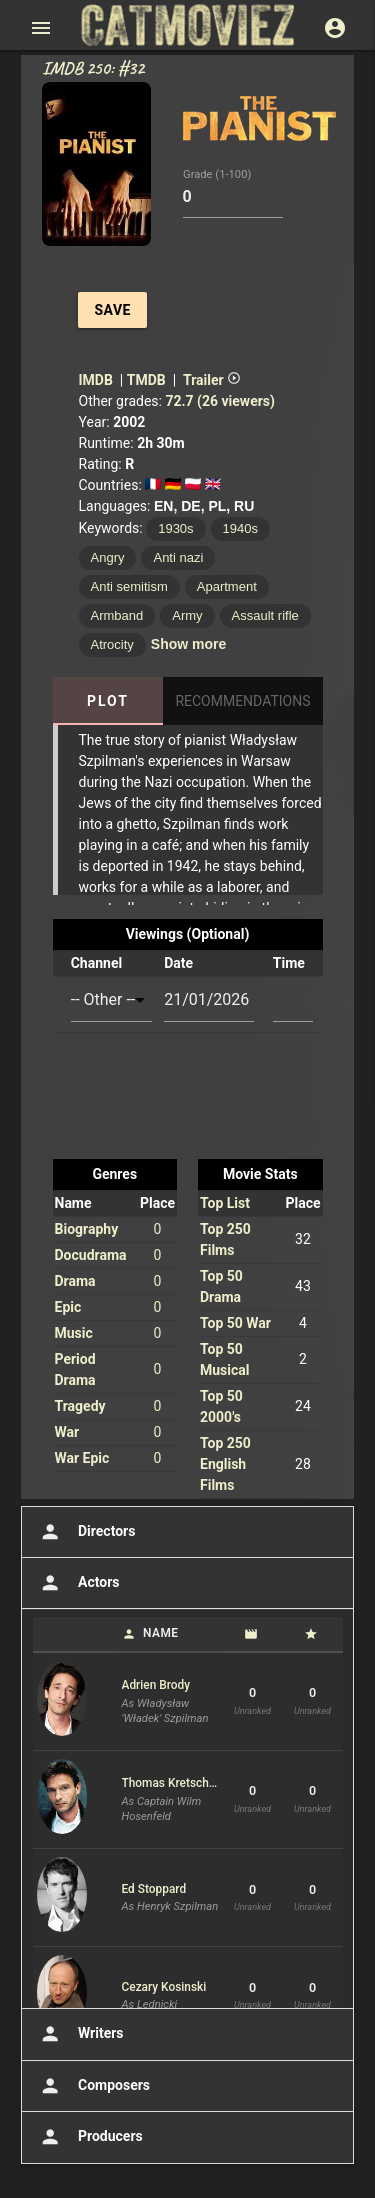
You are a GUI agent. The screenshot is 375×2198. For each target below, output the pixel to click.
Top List (225, 1203)
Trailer (212, 380)
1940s (240, 528)
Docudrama (91, 1255)
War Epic (82, 1458)
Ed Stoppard (154, 1889)
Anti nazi (178, 557)
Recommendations (242, 701)
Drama (75, 1281)
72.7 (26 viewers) (220, 401)
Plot (108, 701)
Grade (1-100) (217, 174)
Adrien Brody (156, 1685)
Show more (188, 644)
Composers (93, 2086)
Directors (85, 1532)
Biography (87, 1229)
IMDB (96, 380)
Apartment (227, 586)
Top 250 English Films (225, 1464)
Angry (108, 557)
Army (187, 615)
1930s (175, 528)
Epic (68, 1307)
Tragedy (80, 1406)
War (67, 1432)
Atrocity (112, 644)
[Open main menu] (41, 28)
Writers (80, 2034)
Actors (77, 1583)
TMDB (146, 380)
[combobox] (111, 1000)
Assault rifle (265, 615)
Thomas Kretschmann (170, 1783)
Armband (117, 615)
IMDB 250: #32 (93, 68)
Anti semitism (129, 586)
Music (74, 1333)
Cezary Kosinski (164, 1987)
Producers (89, 2137)
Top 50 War (235, 1323)
